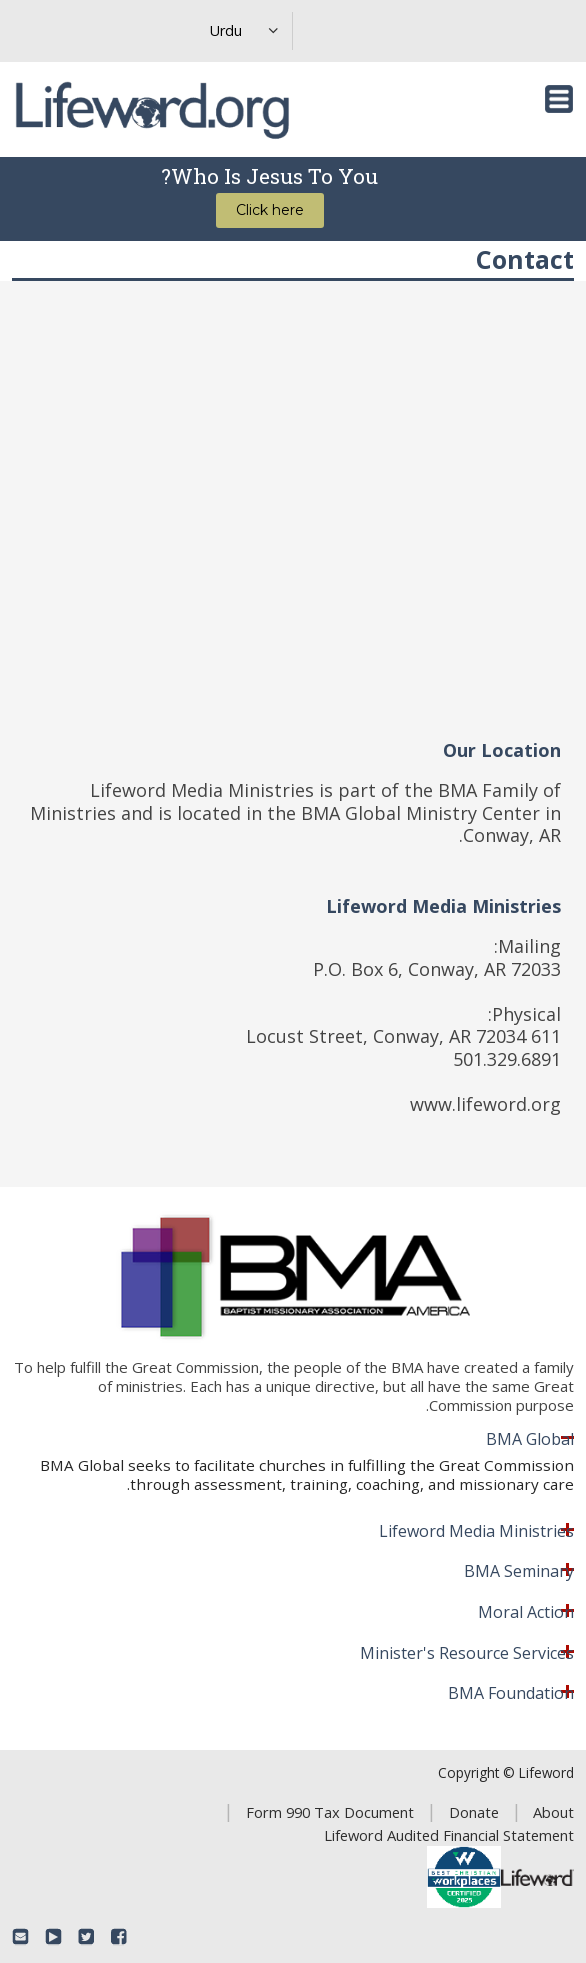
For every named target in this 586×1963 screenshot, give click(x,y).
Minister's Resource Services (467, 1654)
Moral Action (526, 1613)
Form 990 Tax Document (330, 1812)
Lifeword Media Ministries (476, 1532)
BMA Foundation (511, 1694)
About (553, 1812)
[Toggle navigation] (559, 99)
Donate (474, 1812)
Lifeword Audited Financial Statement (449, 1835)
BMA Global (530, 1440)
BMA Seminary (519, 1572)
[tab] (292, 1440)
